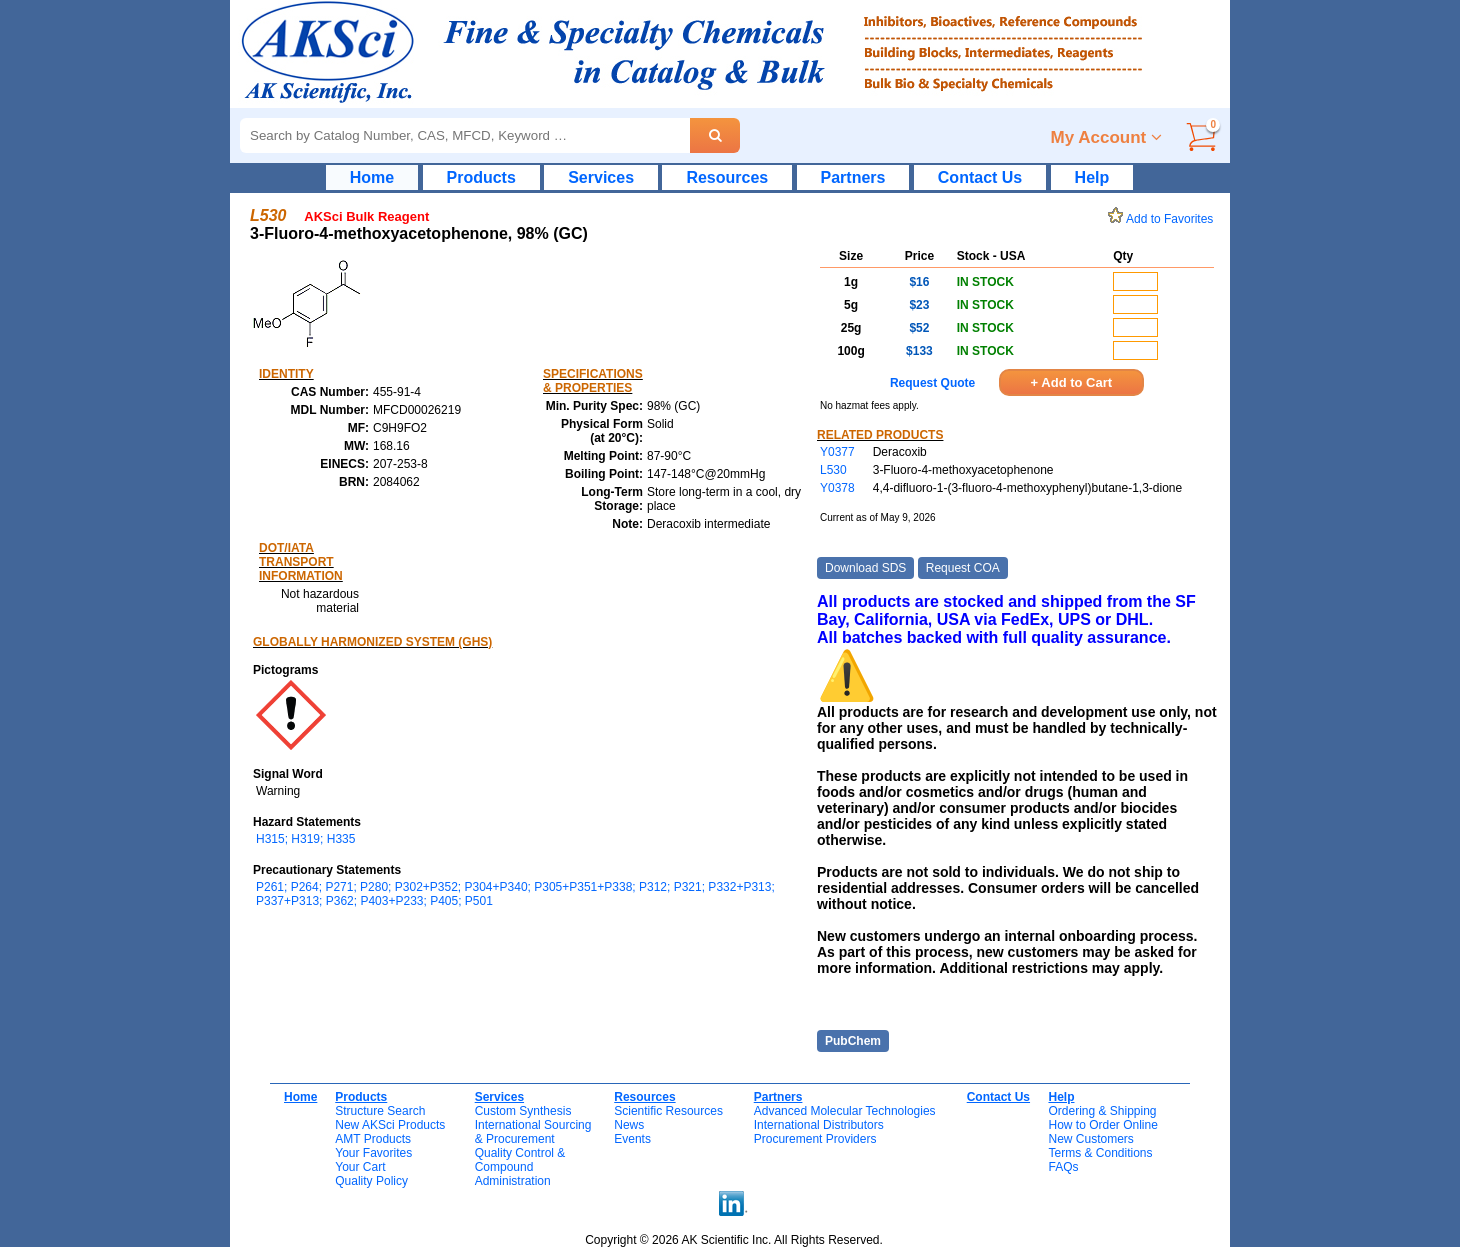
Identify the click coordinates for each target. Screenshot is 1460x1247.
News (629, 1125)
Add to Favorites (1164, 219)
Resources (727, 177)
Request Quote (932, 383)
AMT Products (373, 1139)
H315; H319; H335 (305, 839)
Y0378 (837, 488)
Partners (853, 177)
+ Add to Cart (1072, 382)
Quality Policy (371, 1181)
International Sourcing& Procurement (533, 1132)
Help (1092, 177)
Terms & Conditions (1100, 1153)
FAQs (1063, 1167)
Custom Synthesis (523, 1111)
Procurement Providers (815, 1139)
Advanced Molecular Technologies (845, 1111)
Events (632, 1139)
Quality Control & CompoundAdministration (520, 1167)
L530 (833, 470)
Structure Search (380, 1111)
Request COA (963, 568)
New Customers (1090, 1139)
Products (481, 177)
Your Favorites (373, 1153)
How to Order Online (1102, 1125)
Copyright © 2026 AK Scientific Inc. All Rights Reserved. (734, 1240)
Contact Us (980, 177)
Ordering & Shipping (1102, 1111)
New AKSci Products (390, 1125)
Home (372, 177)
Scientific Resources (668, 1111)
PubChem (853, 1041)
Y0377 (837, 452)
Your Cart (360, 1167)
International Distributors (819, 1125)
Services (601, 177)
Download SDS (865, 568)
